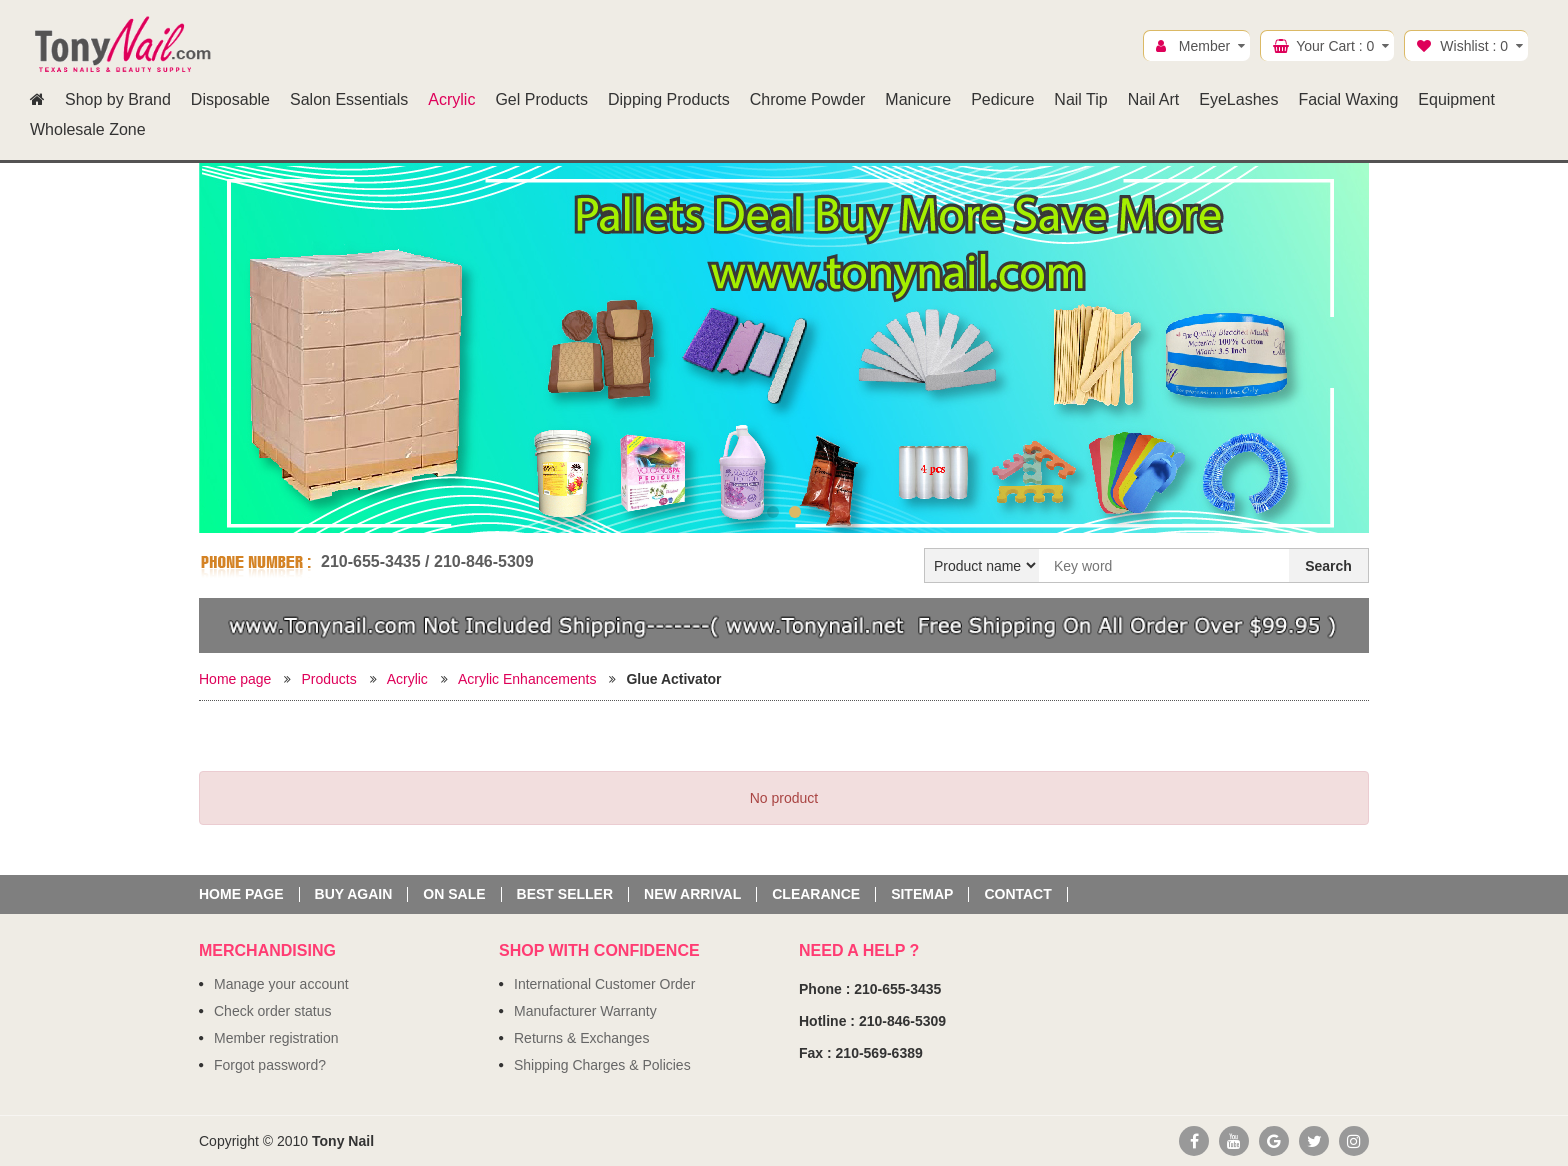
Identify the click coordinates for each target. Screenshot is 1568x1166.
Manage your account (281, 984)
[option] (784, 352)
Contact (1017, 894)
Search (1328, 566)
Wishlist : (1474, 46)
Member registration (276, 1038)
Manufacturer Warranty (585, 1011)
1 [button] (773, 512)
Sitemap (922, 894)
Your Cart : (1335, 46)
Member (1204, 46)
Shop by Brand (118, 99)
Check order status (273, 1011)
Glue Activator (673, 679)
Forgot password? (270, 1065)
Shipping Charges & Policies (602, 1065)
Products (328, 679)
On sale (454, 894)
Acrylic (407, 679)
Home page (235, 679)
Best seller (565, 894)
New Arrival (692, 894)
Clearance (816, 894)
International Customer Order (604, 984)
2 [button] (795, 512)
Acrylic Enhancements (527, 679)
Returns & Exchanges (581, 1038)
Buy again (354, 894)
